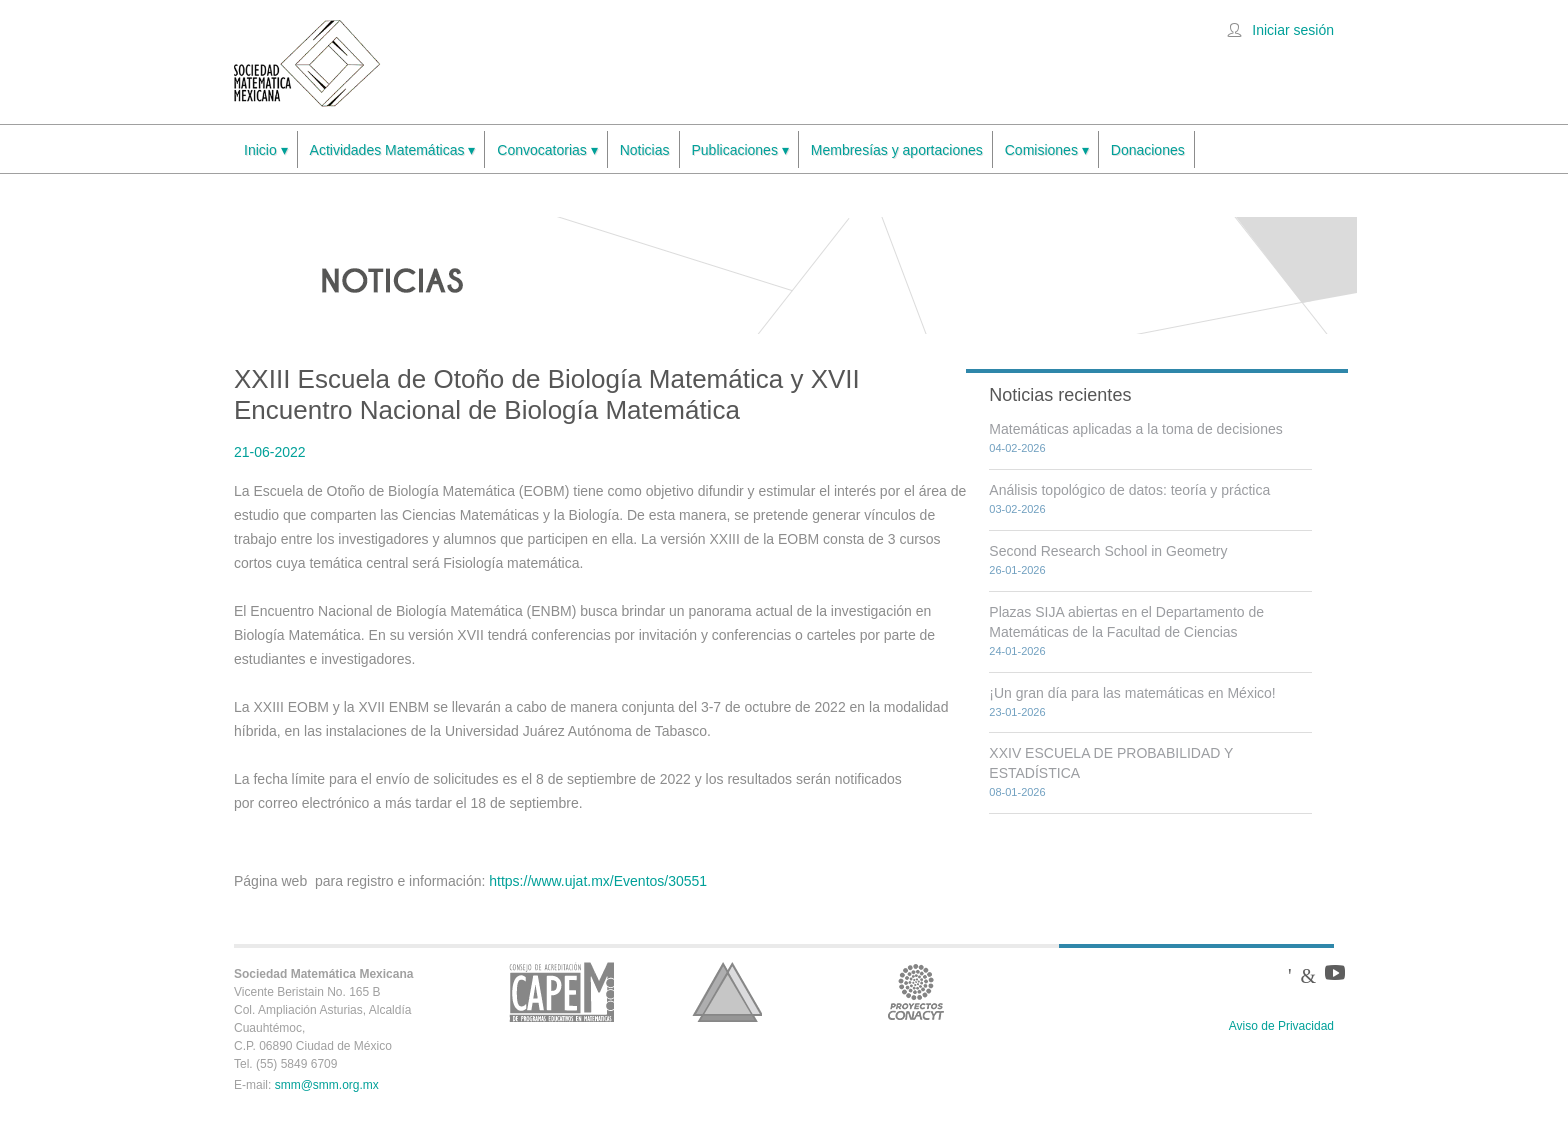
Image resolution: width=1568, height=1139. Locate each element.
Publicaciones (740, 150)
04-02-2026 (1017, 448)
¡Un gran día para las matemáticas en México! (1132, 693)
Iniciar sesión (1293, 30)
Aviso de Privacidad (1281, 1026)
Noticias (645, 150)
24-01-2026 (1017, 651)
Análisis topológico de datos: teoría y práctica (1129, 490)
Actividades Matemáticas (393, 150)
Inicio (266, 150)
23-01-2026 (1017, 712)
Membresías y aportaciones (897, 150)
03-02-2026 (1017, 509)
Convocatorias (547, 150)
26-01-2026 (1017, 570)
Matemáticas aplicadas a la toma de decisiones (1135, 429)
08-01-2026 (1017, 792)
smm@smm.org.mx (327, 1085)
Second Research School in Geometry (1108, 551)
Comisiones (1047, 150)
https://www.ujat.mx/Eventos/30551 (598, 881)
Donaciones (1148, 150)
